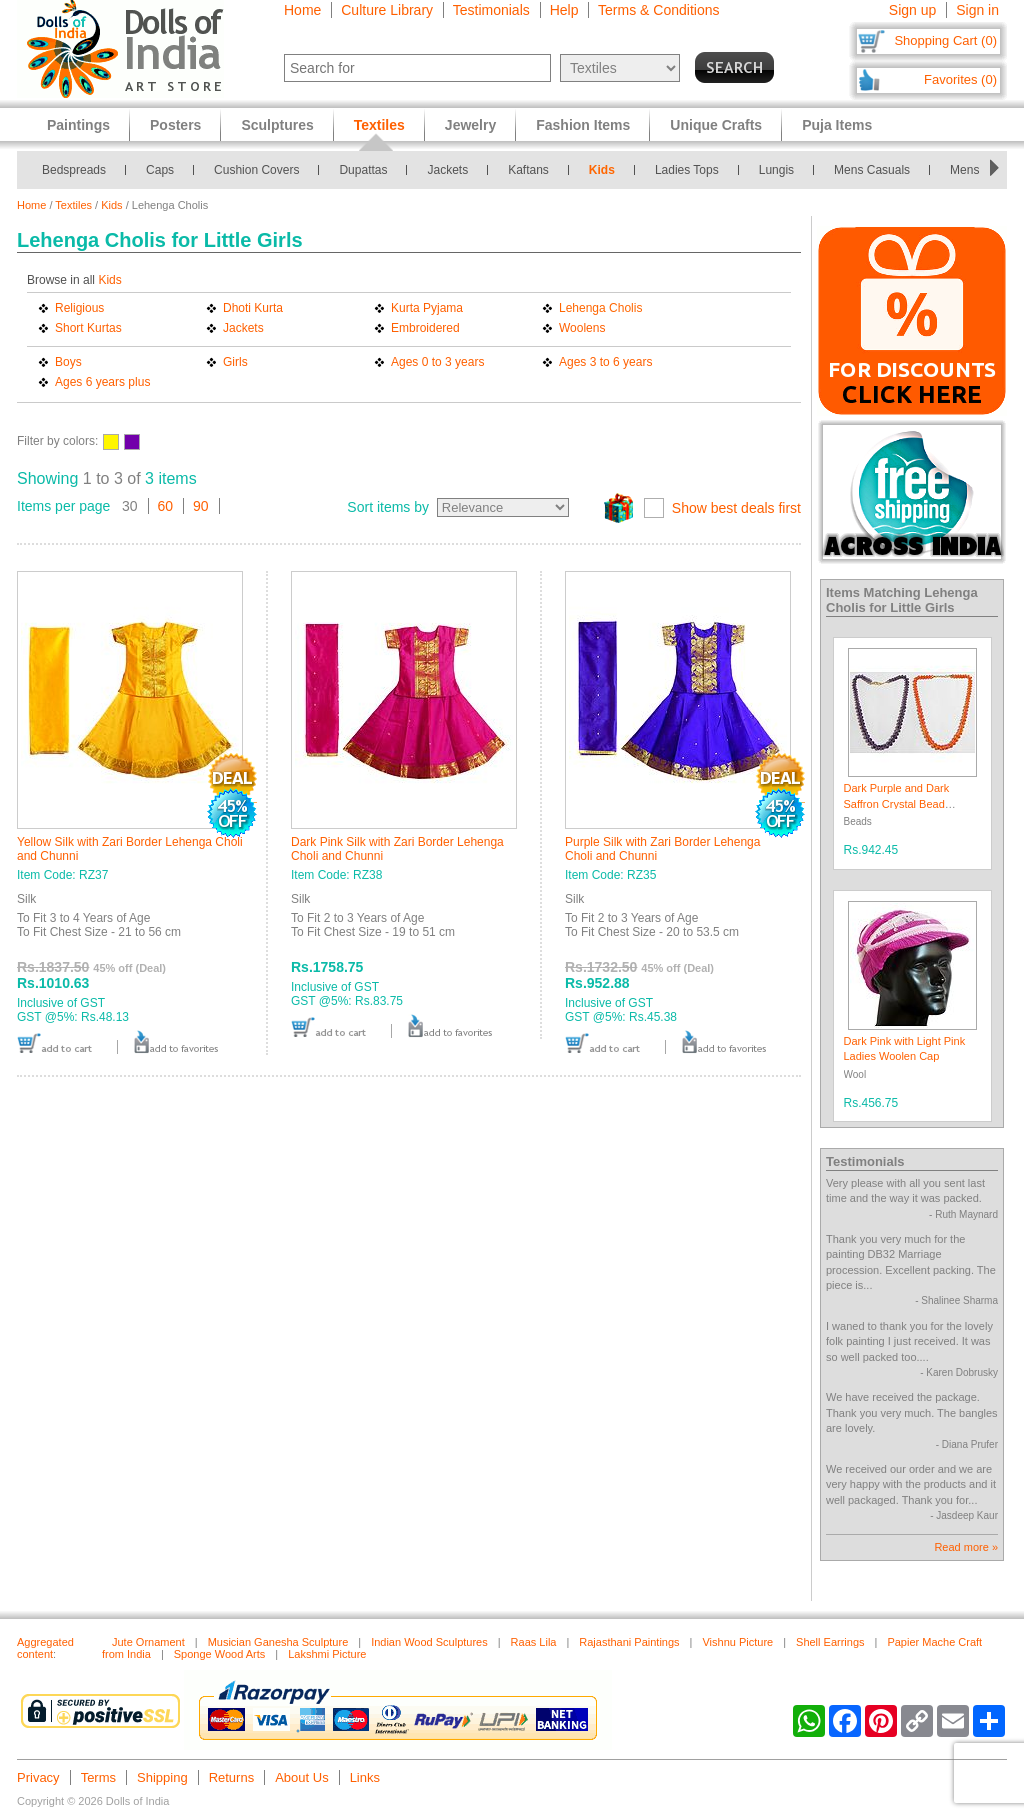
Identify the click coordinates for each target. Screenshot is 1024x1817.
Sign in (977, 10)
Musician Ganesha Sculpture (278, 1642)
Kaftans (528, 170)
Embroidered (425, 328)
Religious (79, 308)
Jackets (447, 170)
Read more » (966, 1547)
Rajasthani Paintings (629, 1642)
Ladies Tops (687, 170)
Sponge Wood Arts (220, 1654)
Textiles (73, 205)
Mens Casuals (872, 170)
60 (166, 506)
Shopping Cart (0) (945, 40)
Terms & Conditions (658, 10)
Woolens (582, 328)
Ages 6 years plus (102, 382)
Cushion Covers (256, 170)
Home (302, 10)
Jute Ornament (148, 1642)
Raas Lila (534, 1642)
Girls (235, 362)
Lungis (776, 170)
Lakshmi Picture (327, 1654)
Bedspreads (74, 170)
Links (365, 1777)
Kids (602, 170)
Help (564, 10)
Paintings (78, 125)
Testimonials (491, 10)
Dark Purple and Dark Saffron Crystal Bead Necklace (897, 803)
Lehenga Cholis (600, 308)
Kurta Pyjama (427, 308)
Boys (68, 362)
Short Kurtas (88, 328)
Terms (98, 1777)
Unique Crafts (716, 125)
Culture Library (387, 10)
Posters (175, 125)
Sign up (912, 10)
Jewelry (470, 125)
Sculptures (277, 125)
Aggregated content (45, 1648)
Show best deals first (736, 508)
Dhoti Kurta (253, 308)
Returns (232, 1777)
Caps (160, 170)
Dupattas (363, 170)
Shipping (162, 1777)
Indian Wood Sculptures (429, 1642)
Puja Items (837, 125)
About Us (301, 1777)
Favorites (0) (960, 79)
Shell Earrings (830, 1642)
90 (201, 506)
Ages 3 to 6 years (605, 362)
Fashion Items (583, 125)
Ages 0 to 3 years (437, 362)
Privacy (38, 1777)
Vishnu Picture (737, 1642)
